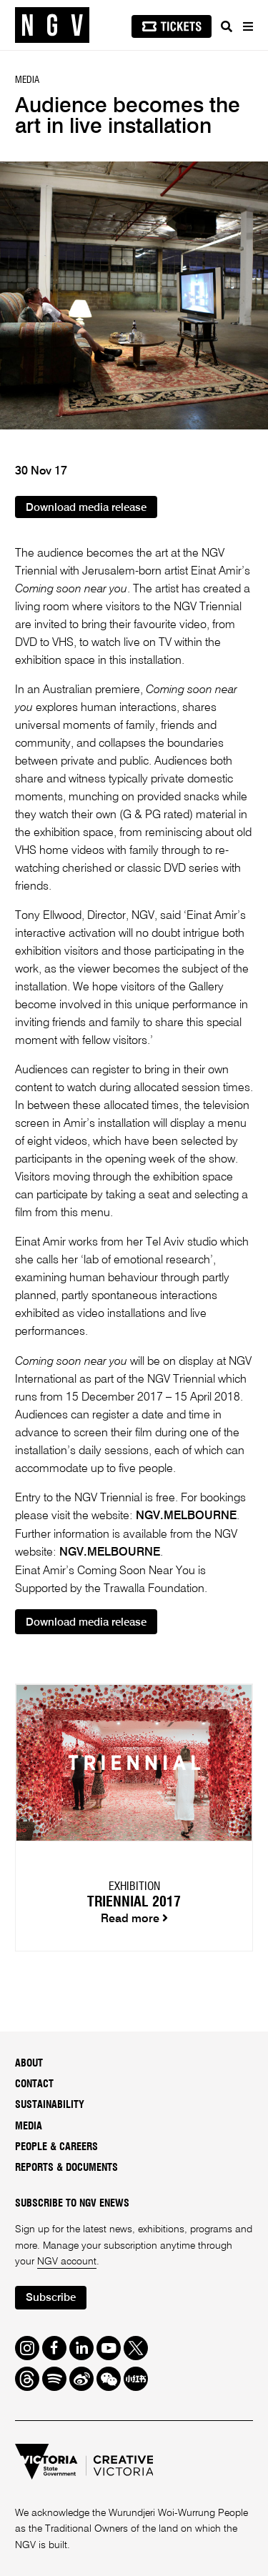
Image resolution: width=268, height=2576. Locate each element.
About (29, 2064)
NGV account (66, 2262)
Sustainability (49, 2105)
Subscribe (51, 2297)
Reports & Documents (66, 2168)
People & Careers (56, 2147)
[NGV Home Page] (52, 25)
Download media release (86, 507)
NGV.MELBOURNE (186, 1516)
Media (28, 2127)
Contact (34, 2084)
